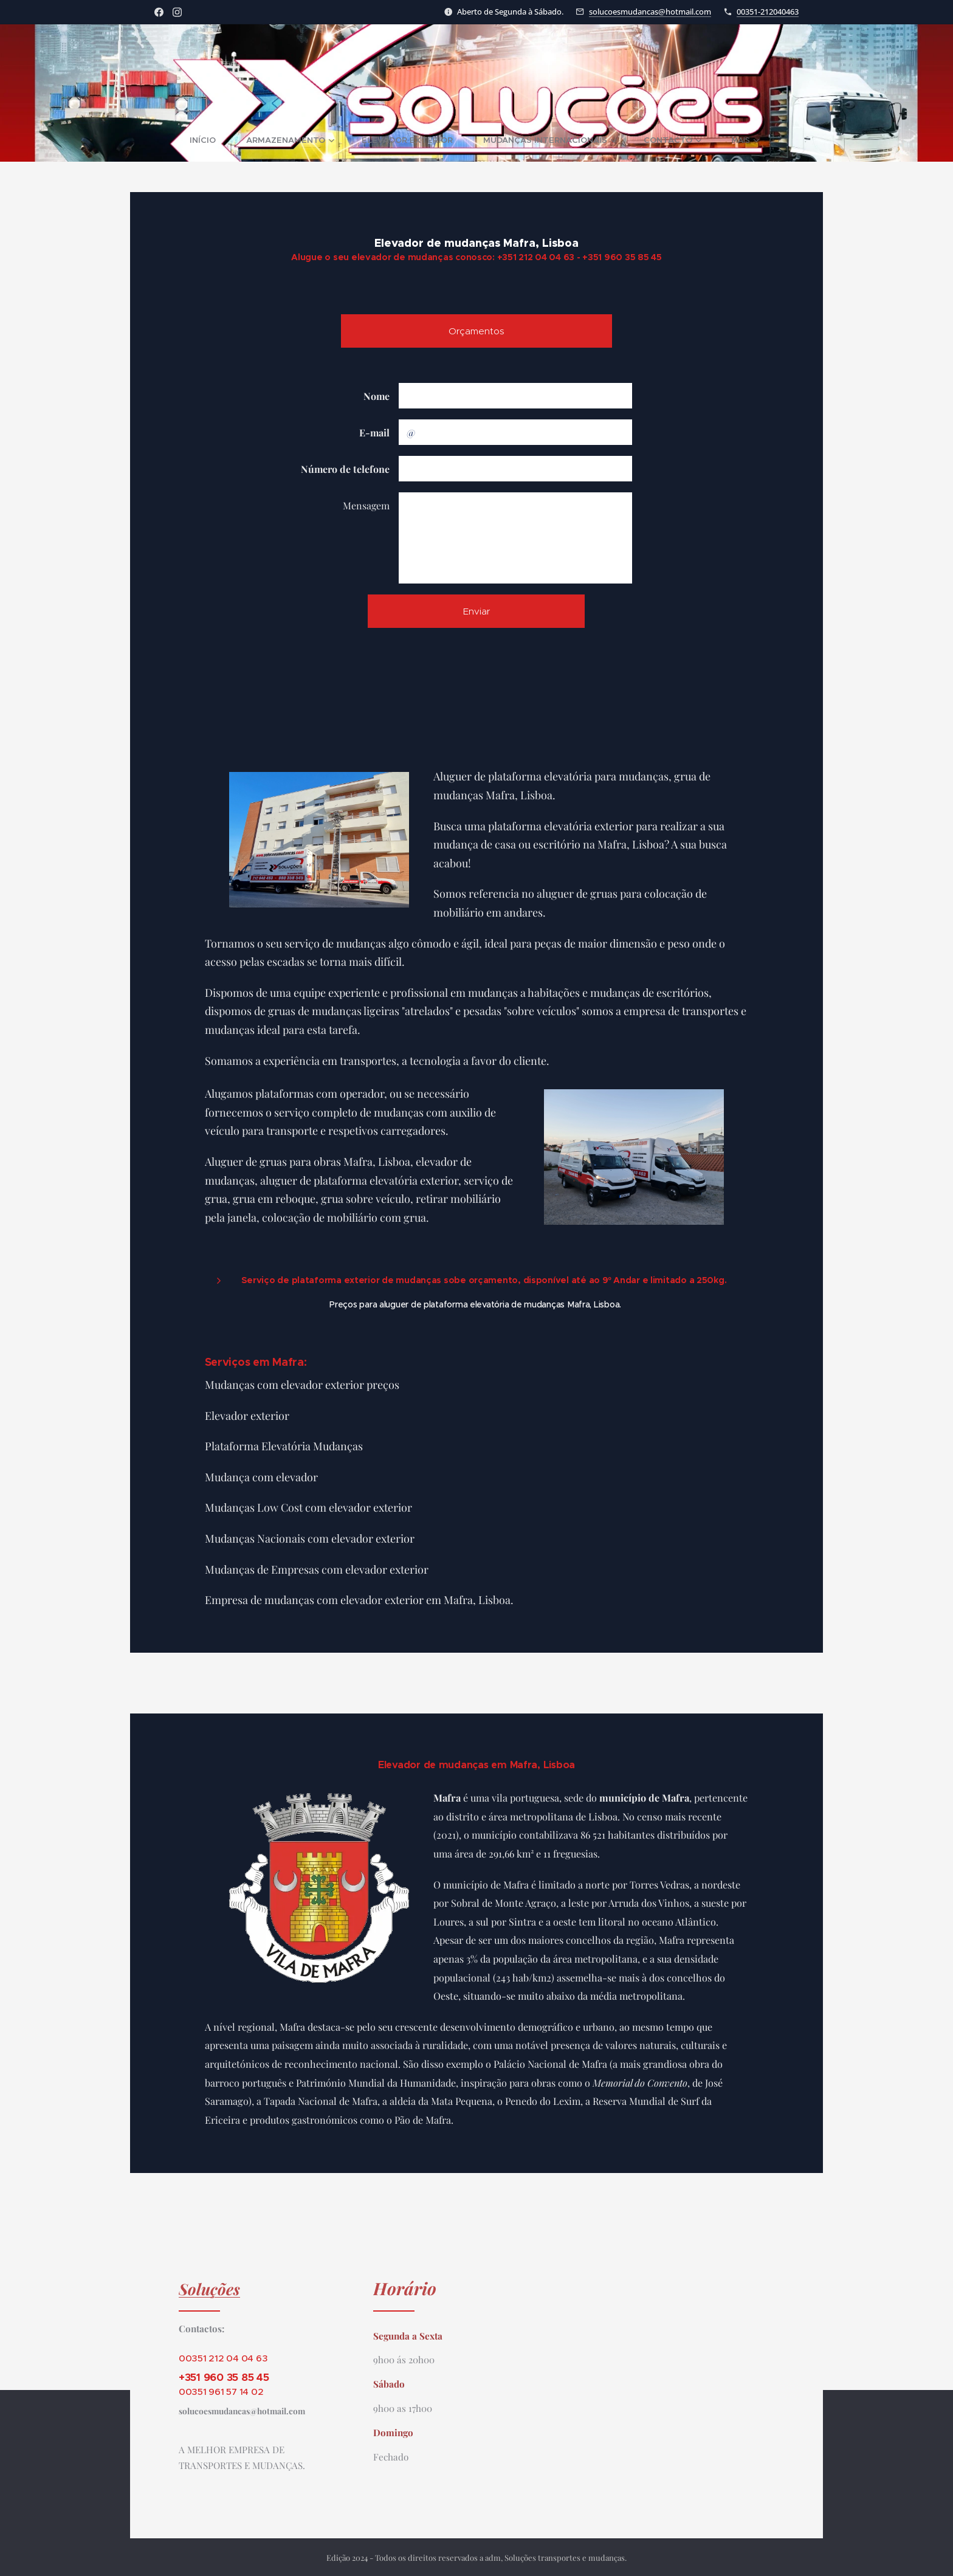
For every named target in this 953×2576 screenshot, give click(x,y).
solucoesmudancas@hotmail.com (650, 11)
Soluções (209, 2288)
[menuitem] (174, 140)
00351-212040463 (768, 11)
